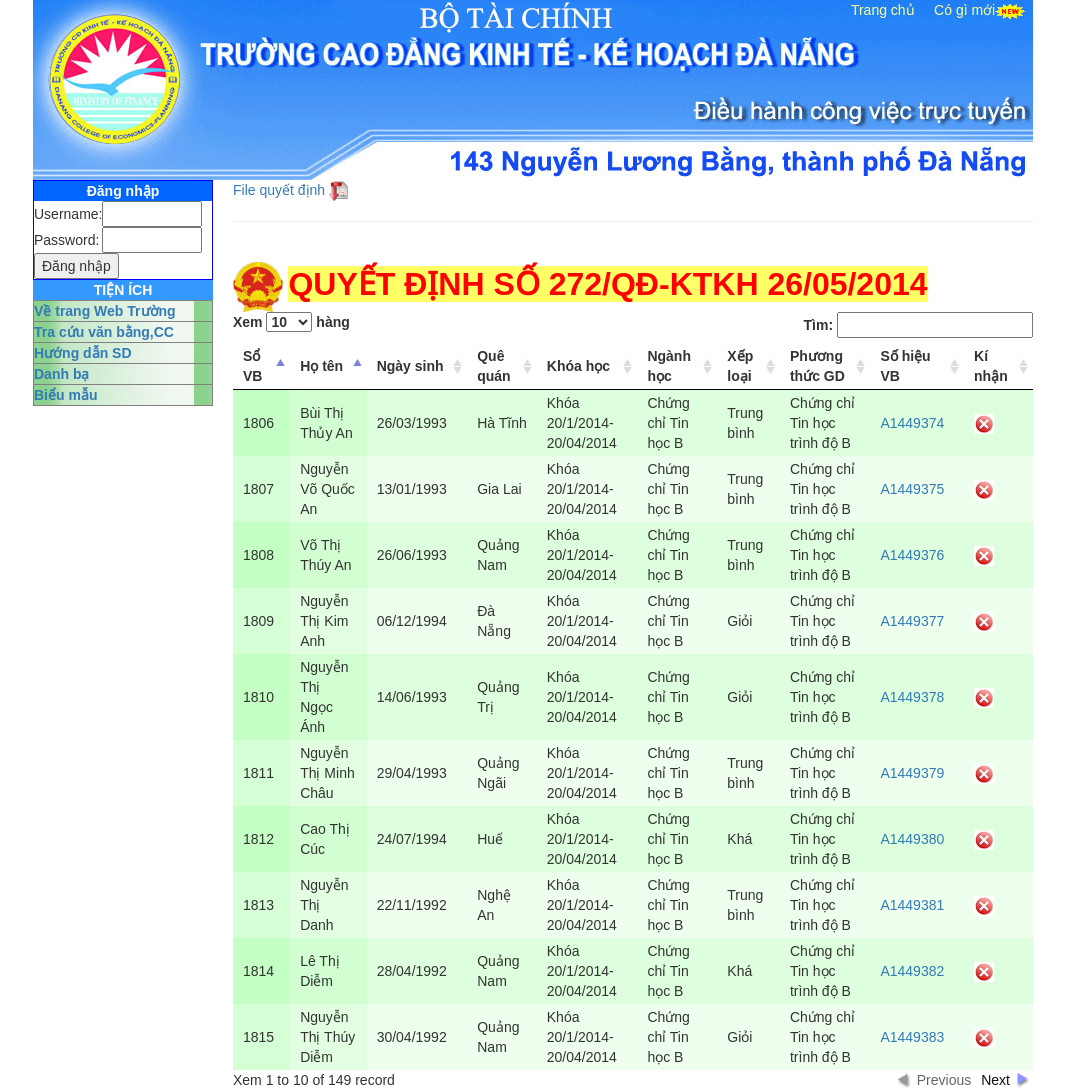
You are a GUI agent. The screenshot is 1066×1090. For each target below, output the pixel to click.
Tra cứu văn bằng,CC (104, 332)
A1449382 (912, 971)
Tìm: (918, 325)
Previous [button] (944, 1080)
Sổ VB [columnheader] (252, 366)
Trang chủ (883, 10)
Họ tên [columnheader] (321, 366)
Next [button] (995, 1080)
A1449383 (912, 1037)
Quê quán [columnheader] (493, 366)
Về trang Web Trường (105, 311)
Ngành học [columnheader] (669, 366)
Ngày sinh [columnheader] (410, 366)
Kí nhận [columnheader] (991, 366)
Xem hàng (291, 322)
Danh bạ (61, 374)
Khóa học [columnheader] (578, 366)
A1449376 (912, 555)
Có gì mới (964, 10)
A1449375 (912, 489)
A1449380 (912, 839)
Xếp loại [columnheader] (740, 366)
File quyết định (279, 190)
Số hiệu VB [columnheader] (905, 366)
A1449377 (912, 621)
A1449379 (912, 773)
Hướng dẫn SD (83, 353)
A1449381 (912, 905)
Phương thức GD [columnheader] (817, 366)
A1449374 (912, 423)
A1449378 (912, 697)
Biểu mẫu (65, 395)
